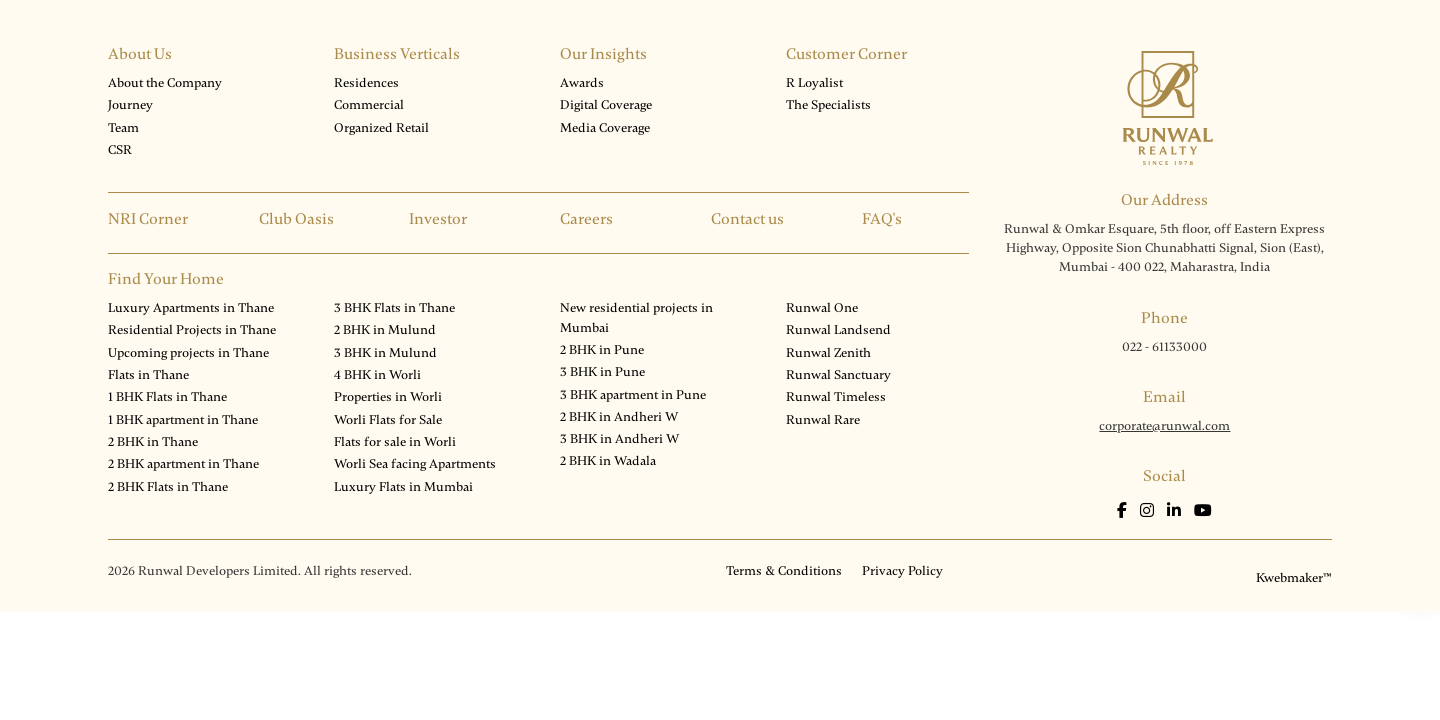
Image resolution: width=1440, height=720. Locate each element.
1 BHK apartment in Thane (183, 420)
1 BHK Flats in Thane (167, 397)
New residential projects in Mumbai (636, 317)
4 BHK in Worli (377, 375)
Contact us (747, 219)
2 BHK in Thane (153, 442)
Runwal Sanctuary (838, 375)
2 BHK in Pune (602, 350)
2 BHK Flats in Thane (168, 487)
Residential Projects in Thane (192, 330)
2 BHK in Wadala (608, 461)
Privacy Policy (902, 571)
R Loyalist (814, 83)
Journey (130, 105)
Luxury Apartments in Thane (191, 308)
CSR (120, 150)
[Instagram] (1148, 511)
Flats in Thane (148, 375)
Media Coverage (605, 128)
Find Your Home (166, 279)
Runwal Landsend (838, 330)
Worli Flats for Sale (388, 420)
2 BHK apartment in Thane (183, 464)
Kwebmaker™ (1294, 578)
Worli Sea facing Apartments (415, 464)
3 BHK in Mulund (385, 353)
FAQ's (882, 219)
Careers (586, 219)
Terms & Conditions (784, 571)
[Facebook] (1123, 511)
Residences (366, 83)
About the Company (165, 83)
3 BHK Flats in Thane (394, 308)
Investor (438, 219)
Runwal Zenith (828, 353)
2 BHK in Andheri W (619, 417)
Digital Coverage (606, 105)
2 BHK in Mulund (385, 330)
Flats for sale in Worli (395, 442)
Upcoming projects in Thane (188, 353)
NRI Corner (148, 219)
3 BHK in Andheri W (619, 439)
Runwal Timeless (836, 397)
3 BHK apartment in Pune (633, 395)
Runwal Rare (823, 420)
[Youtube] (1203, 511)
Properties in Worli (388, 397)
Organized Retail (381, 128)
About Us (140, 54)
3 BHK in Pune (602, 372)
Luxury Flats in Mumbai (403, 487)
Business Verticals (397, 54)
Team (123, 128)
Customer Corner (846, 54)
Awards (582, 83)
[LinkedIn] (1175, 511)
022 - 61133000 (1164, 347)
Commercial (369, 105)
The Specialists (828, 105)
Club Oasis (296, 219)
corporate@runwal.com (1164, 426)
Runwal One (822, 308)
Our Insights (603, 54)
